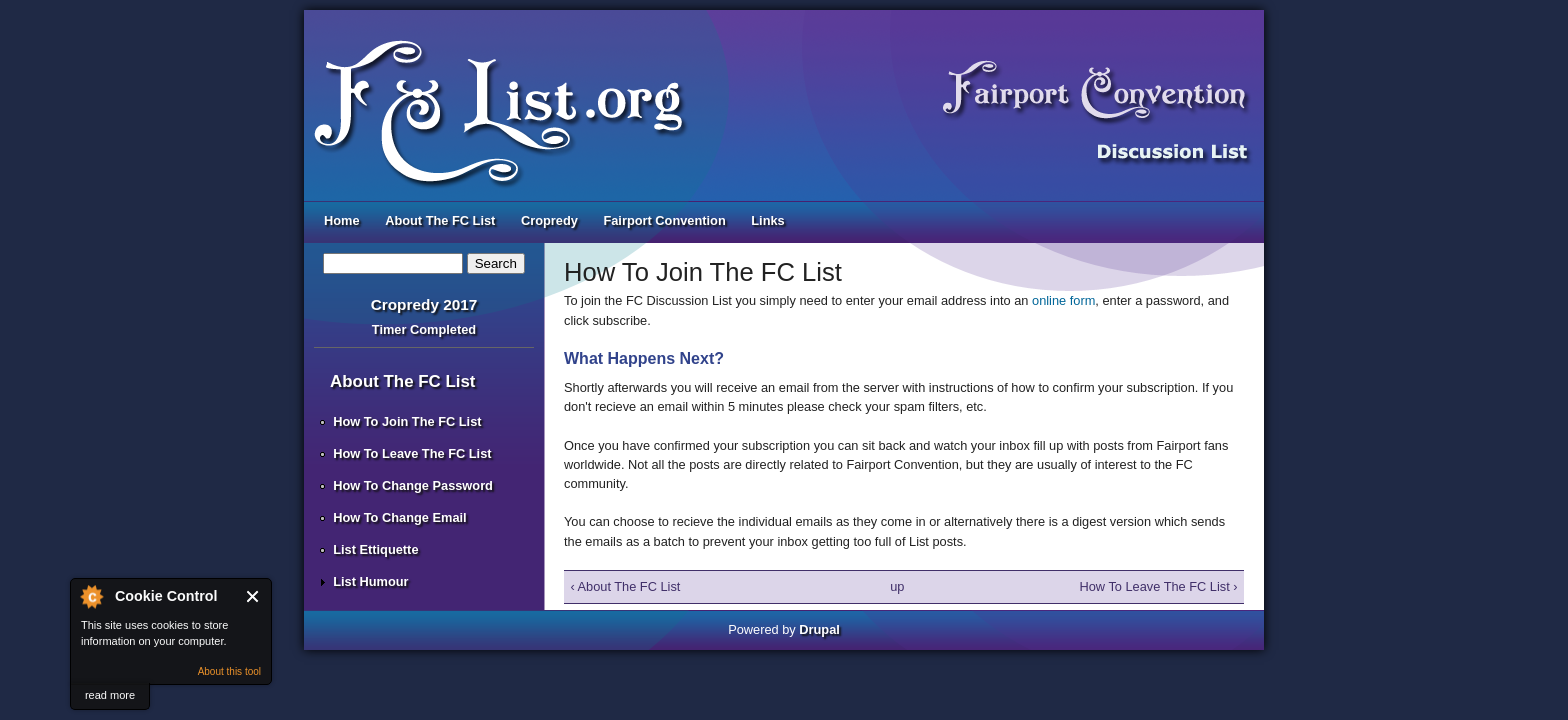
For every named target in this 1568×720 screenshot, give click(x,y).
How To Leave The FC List (412, 453)
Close (253, 596)
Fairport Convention (664, 220)
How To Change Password (413, 485)
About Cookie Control (91, 596)
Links (767, 220)
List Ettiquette (375, 549)
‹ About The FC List (625, 586)
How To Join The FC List (407, 421)
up (897, 586)
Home (342, 220)
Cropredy (549, 220)
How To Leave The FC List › (1158, 586)
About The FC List (440, 220)
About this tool (229, 671)
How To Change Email (399, 517)
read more (110, 695)
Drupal (819, 629)
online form (1063, 300)
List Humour (370, 581)
